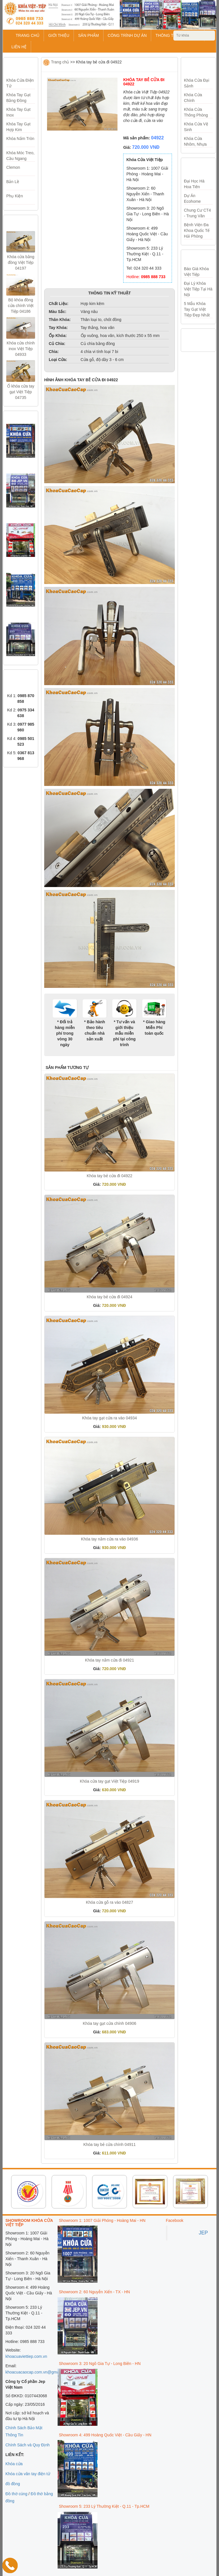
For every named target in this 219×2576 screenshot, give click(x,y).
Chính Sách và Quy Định (27, 2445)
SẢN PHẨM (88, 35)
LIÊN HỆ (19, 47)
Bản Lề (12, 181)
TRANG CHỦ (27, 35)
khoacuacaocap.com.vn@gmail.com (37, 2372)
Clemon (13, 167)
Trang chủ (60, 62)
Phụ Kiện (14, 196)
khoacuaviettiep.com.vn (26, 2356)
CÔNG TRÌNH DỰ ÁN (127, 35)
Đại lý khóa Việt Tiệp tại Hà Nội (198, 289)
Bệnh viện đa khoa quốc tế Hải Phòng (197, 230)
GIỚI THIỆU (58, 35)
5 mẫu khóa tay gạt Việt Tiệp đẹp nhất (197, 309)
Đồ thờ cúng (16, 2493)
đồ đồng (12, 2483)
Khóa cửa (14, 2463)
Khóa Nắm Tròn (20, 138)
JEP (203, 2233)
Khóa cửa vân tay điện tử (27, 2473)
